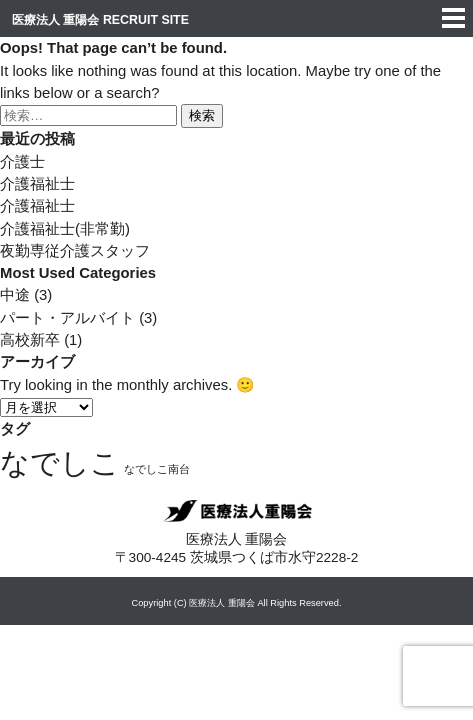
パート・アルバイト (67, 318)
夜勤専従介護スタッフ (75, 251)
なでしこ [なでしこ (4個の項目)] (60, 462)
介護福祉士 (37, 184)
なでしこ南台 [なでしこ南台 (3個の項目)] (157, 469)
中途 (15, 295)
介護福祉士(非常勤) (65, 229)
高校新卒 (30, 340)
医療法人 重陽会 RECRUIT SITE (100, 20)
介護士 (22, 162)
